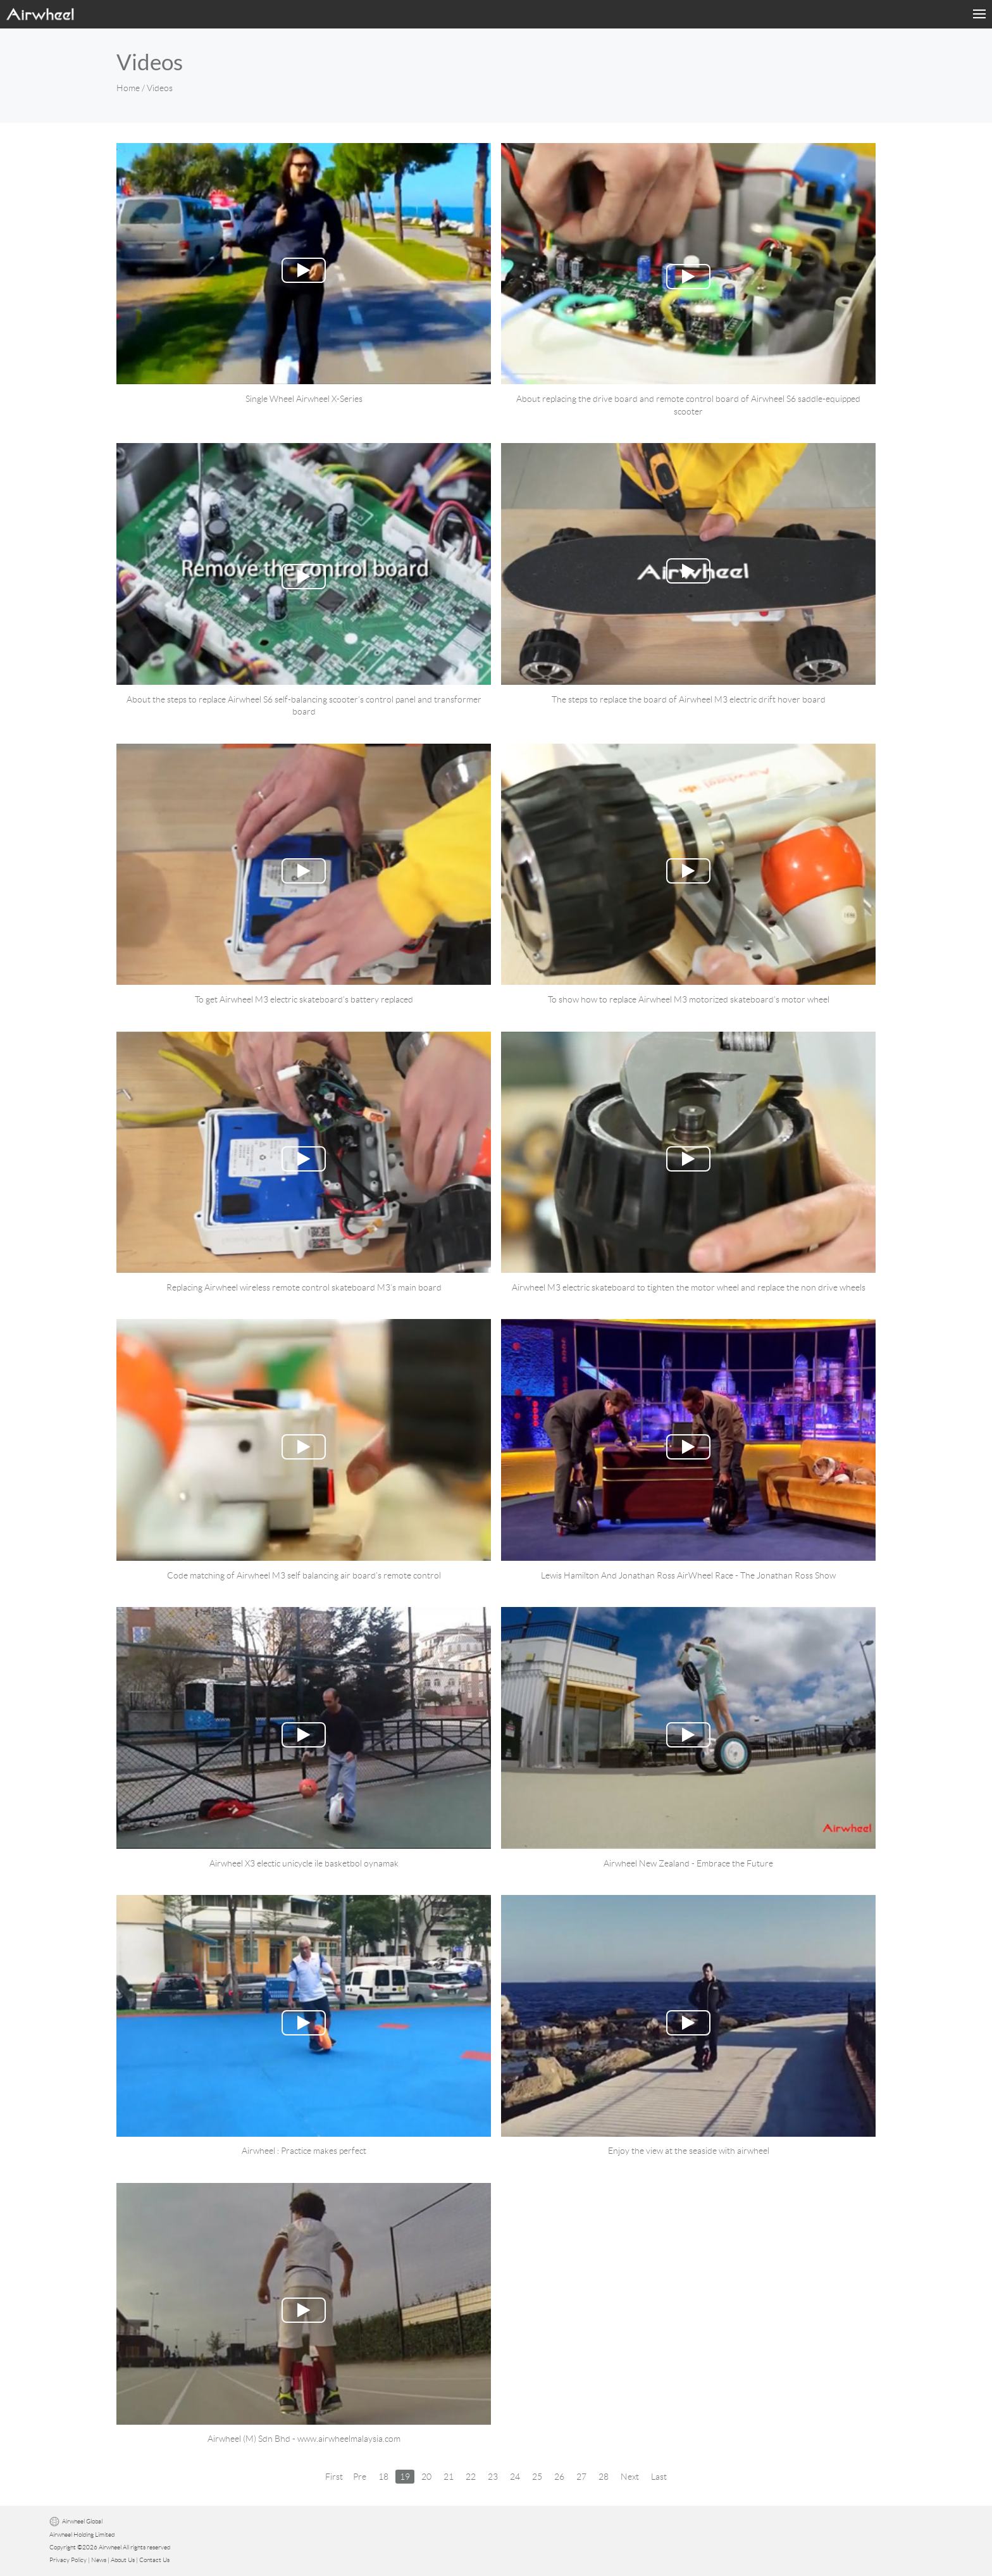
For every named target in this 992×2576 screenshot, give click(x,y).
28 (603, 2477)
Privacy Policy (68, 2559)
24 (515, 2477)
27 (581, 2477)
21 (448, 2477)
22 (471, 2477)
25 (537, 2477)
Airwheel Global (82, 2521)
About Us (123, 2559)
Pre (359, 2477)
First (334, 2477)
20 (426, 2477)
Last (659, 2477)
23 (493, 2477)
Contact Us (154, 2559)
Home (128, 88)
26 (559, 2477)
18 (383, 2477)
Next (630, 2477)
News (98, 2559)
